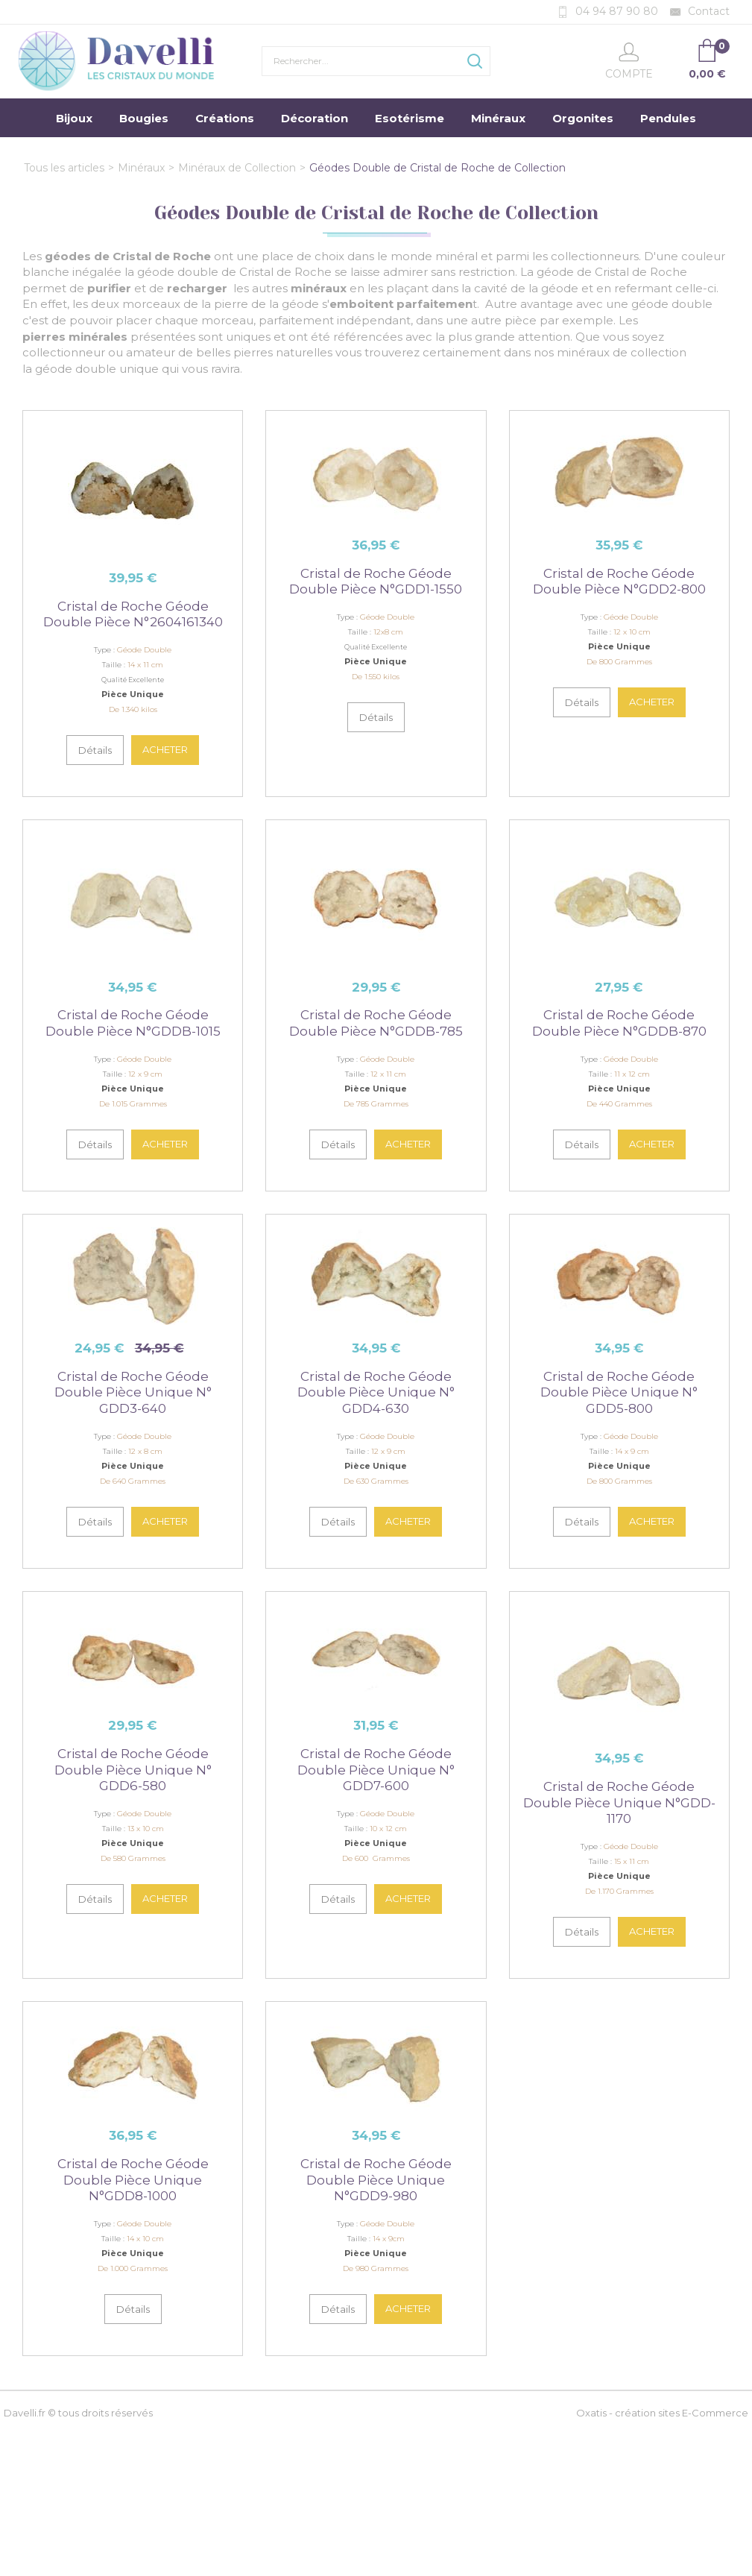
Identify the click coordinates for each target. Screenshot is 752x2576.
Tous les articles (64, 167)
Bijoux (74, 118)
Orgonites (582, 118)
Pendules (668, 118)
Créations (224, 118)
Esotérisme (409, 118)
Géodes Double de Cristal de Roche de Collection (437, 167)
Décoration (314, 118)
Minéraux (498, 118)
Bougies (143, 118)
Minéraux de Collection (237, 167)
